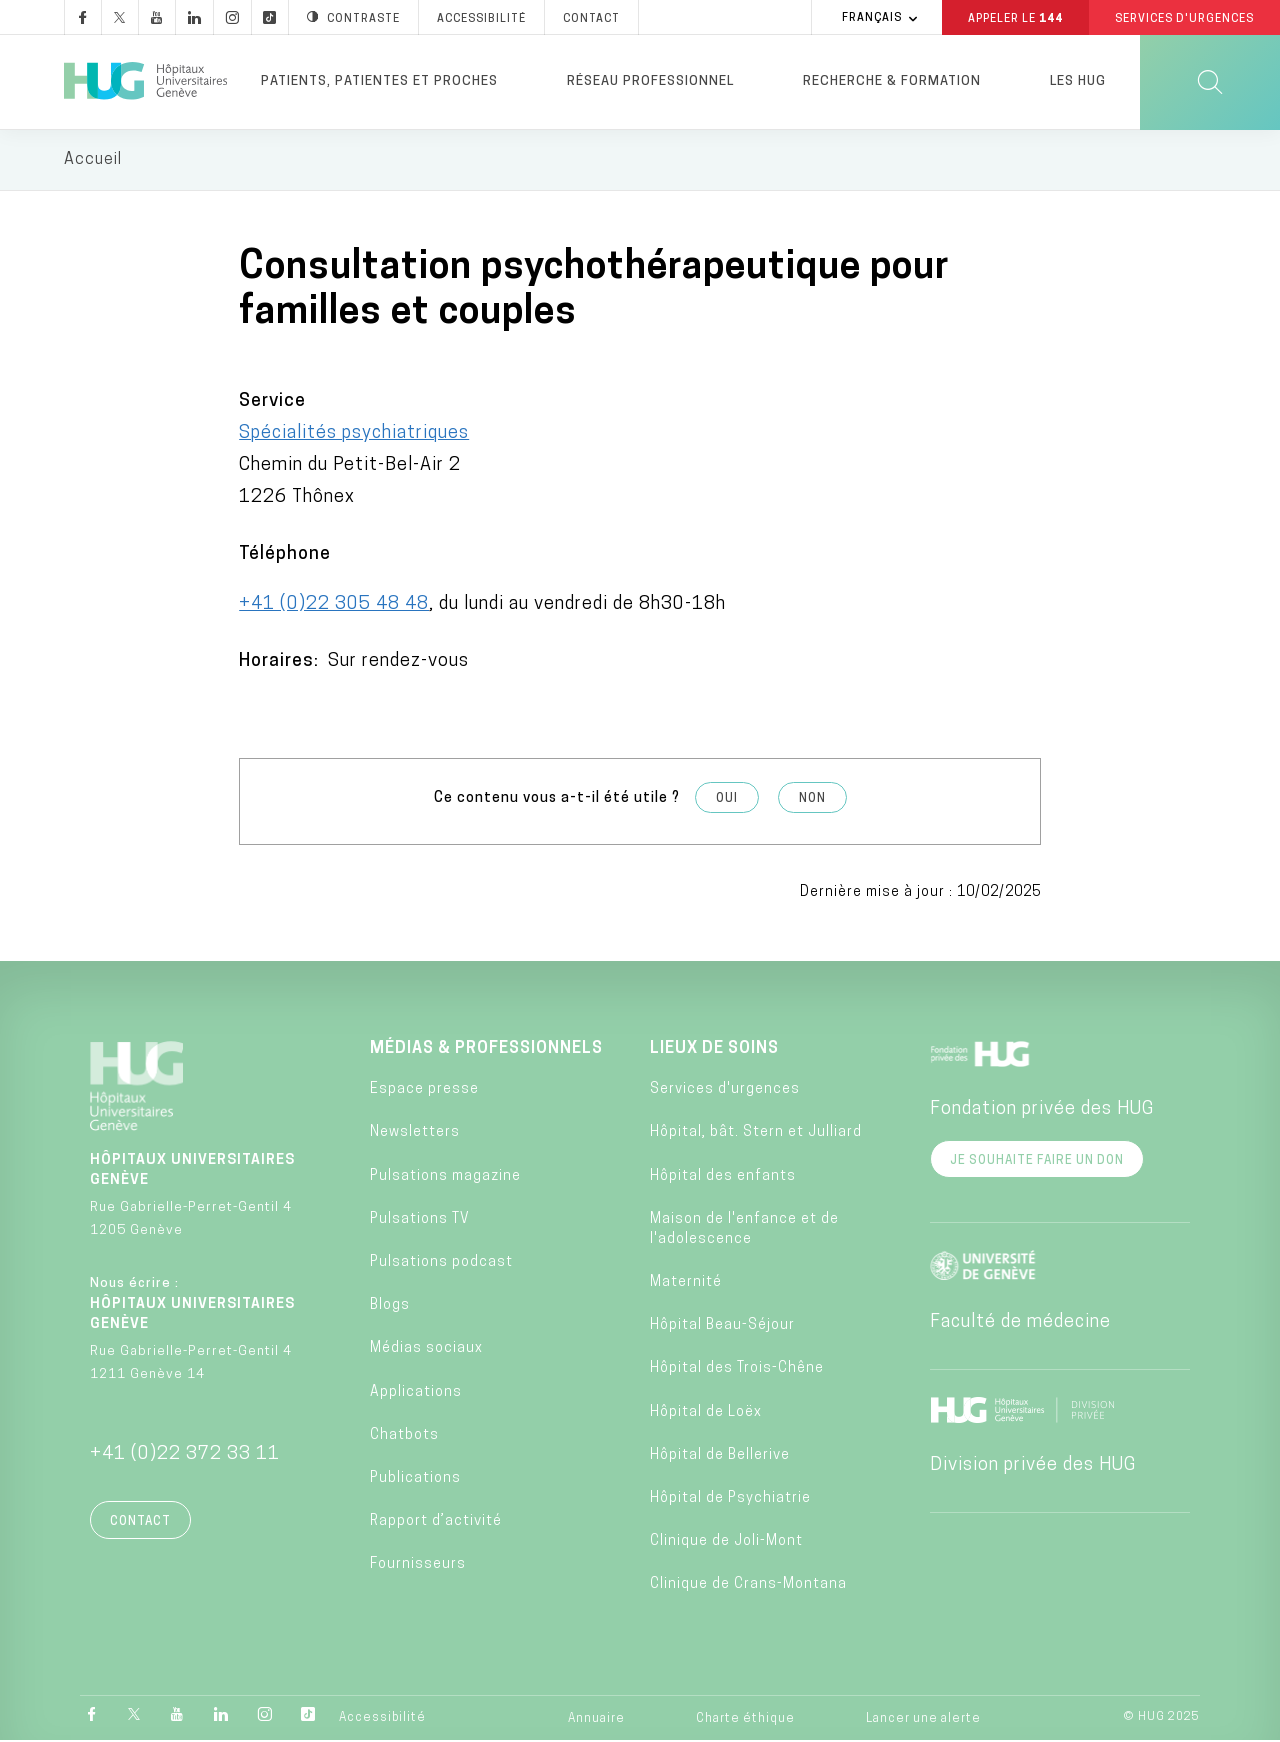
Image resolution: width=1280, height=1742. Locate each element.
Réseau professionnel (650, 81)
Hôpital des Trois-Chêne (737, 1369)
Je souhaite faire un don (1037, 1161)
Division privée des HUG (1033, 1465)
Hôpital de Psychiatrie (730, 1498)
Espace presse (424, 1090)
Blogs (390, 1306)
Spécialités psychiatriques (354, 433)
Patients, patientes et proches (379, 81)
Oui (727, 799)
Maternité (686, 1282)
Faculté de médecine (1020, 1322)
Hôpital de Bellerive (720, 1455)
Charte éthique (745, 1720)
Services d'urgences (725, 1090)
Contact (140, 1522)
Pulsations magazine (445, 1176)
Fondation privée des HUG (1042, 1109)
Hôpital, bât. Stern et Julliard (756, 1133)
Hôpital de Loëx (706, 1412)
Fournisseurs (418, 1565)
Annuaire (596, 1720)
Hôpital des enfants (723, 1176)
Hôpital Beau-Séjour (722, 1326)
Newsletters (415, 1133)
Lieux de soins (714, 1049)
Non (812, 799)
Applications (416, 1392)
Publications (415, 1478)
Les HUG (1078, 81)
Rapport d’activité (436, 1522)
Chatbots (404, 1435)
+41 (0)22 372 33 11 (185, 1454)
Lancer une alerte (923, 1720)
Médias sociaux (426, 1349)
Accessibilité (382, 1719)
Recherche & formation (892, 81)
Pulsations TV (420, 1219)
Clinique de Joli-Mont (726, 1542)
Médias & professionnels (486, 1049)
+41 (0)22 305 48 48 (334, 604)
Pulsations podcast (441, 1262)
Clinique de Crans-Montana (748, 1585)
